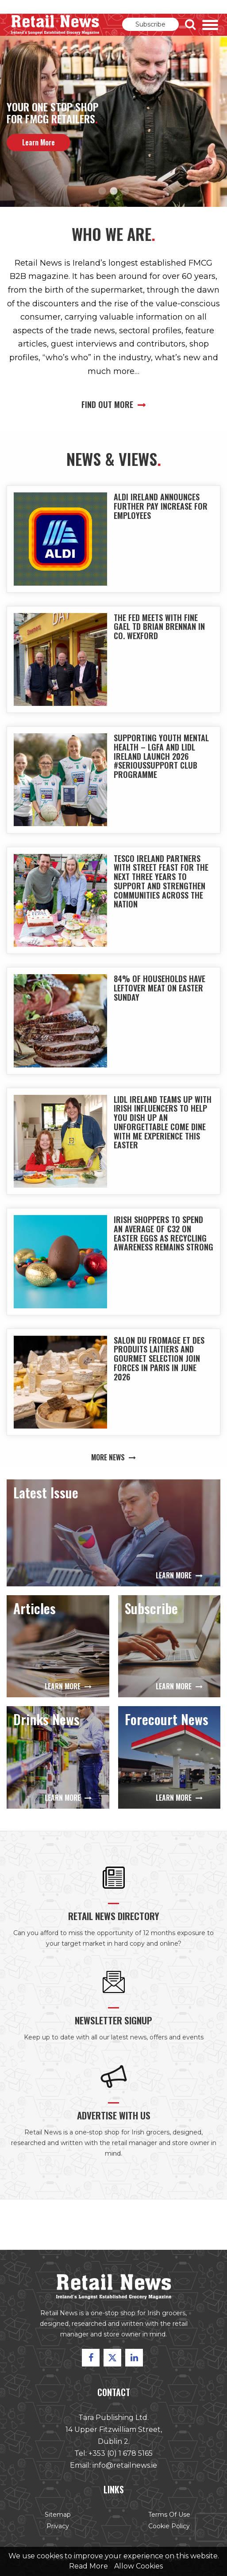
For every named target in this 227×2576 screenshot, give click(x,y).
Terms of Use (167, 2514)
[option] (113, 121)
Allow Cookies (138, 2566)
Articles (35, 1612)
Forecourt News (166, 1723)
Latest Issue (48, 1496)
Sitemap (59, 2514)
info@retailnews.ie (124, 2466)
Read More (88, 2566)
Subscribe (150, 24)
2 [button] (113, 191)
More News (113, 1445)
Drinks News (47, 1723)
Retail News (55, 25)
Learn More (177, 1576)
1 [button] (102, 191)
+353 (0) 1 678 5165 (120, 2455)
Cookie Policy (167, 2526)
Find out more (113, 404)
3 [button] (125, 191)
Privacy (60, 2526)
